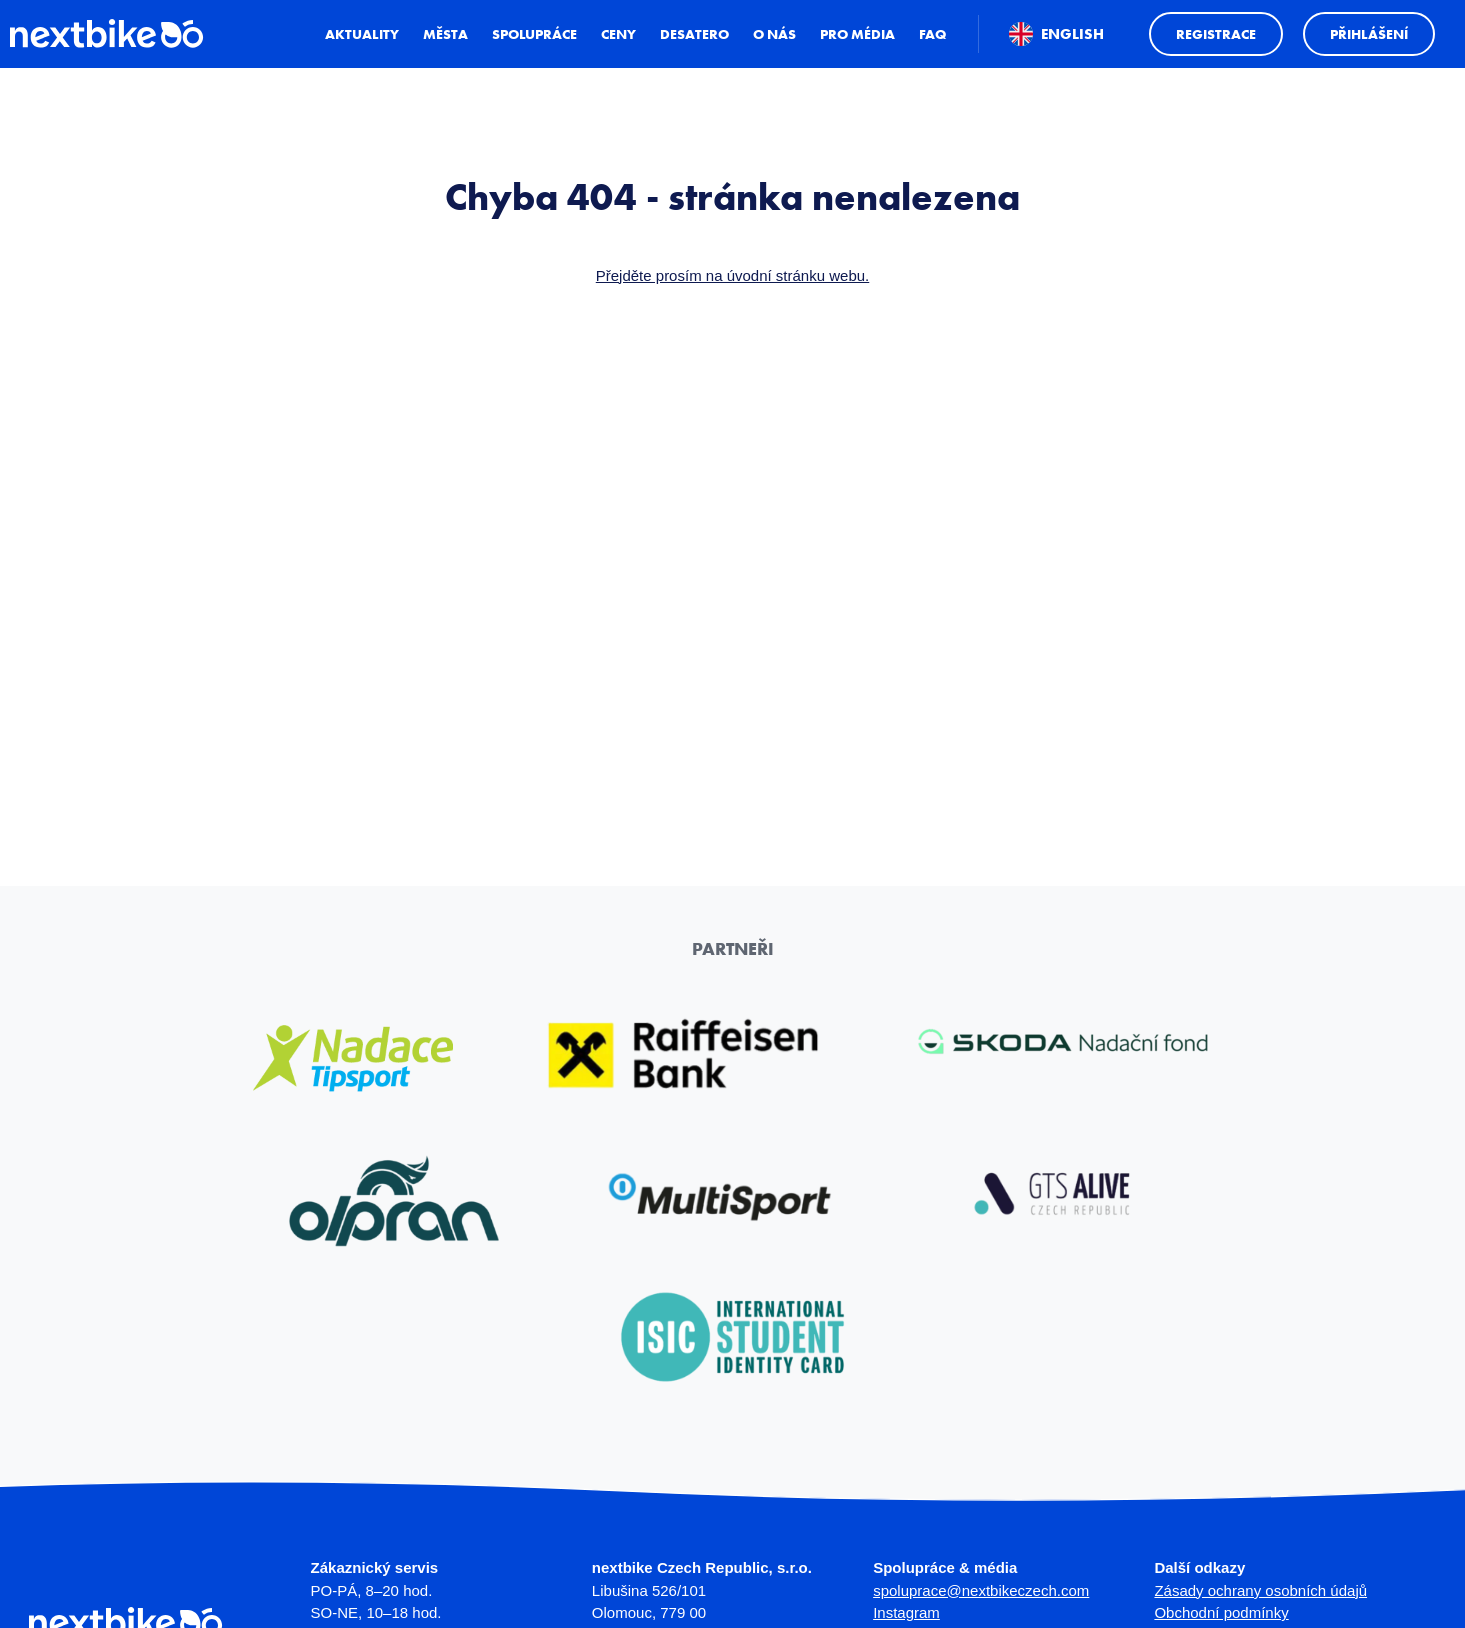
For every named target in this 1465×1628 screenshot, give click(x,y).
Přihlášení (1364, 62)
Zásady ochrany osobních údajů (1260, 1590)
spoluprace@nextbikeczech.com (981, 1590)
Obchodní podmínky (1221, 1612)
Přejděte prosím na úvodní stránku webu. (733, 275)
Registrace (1211, 62)
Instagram (906, 1612)
